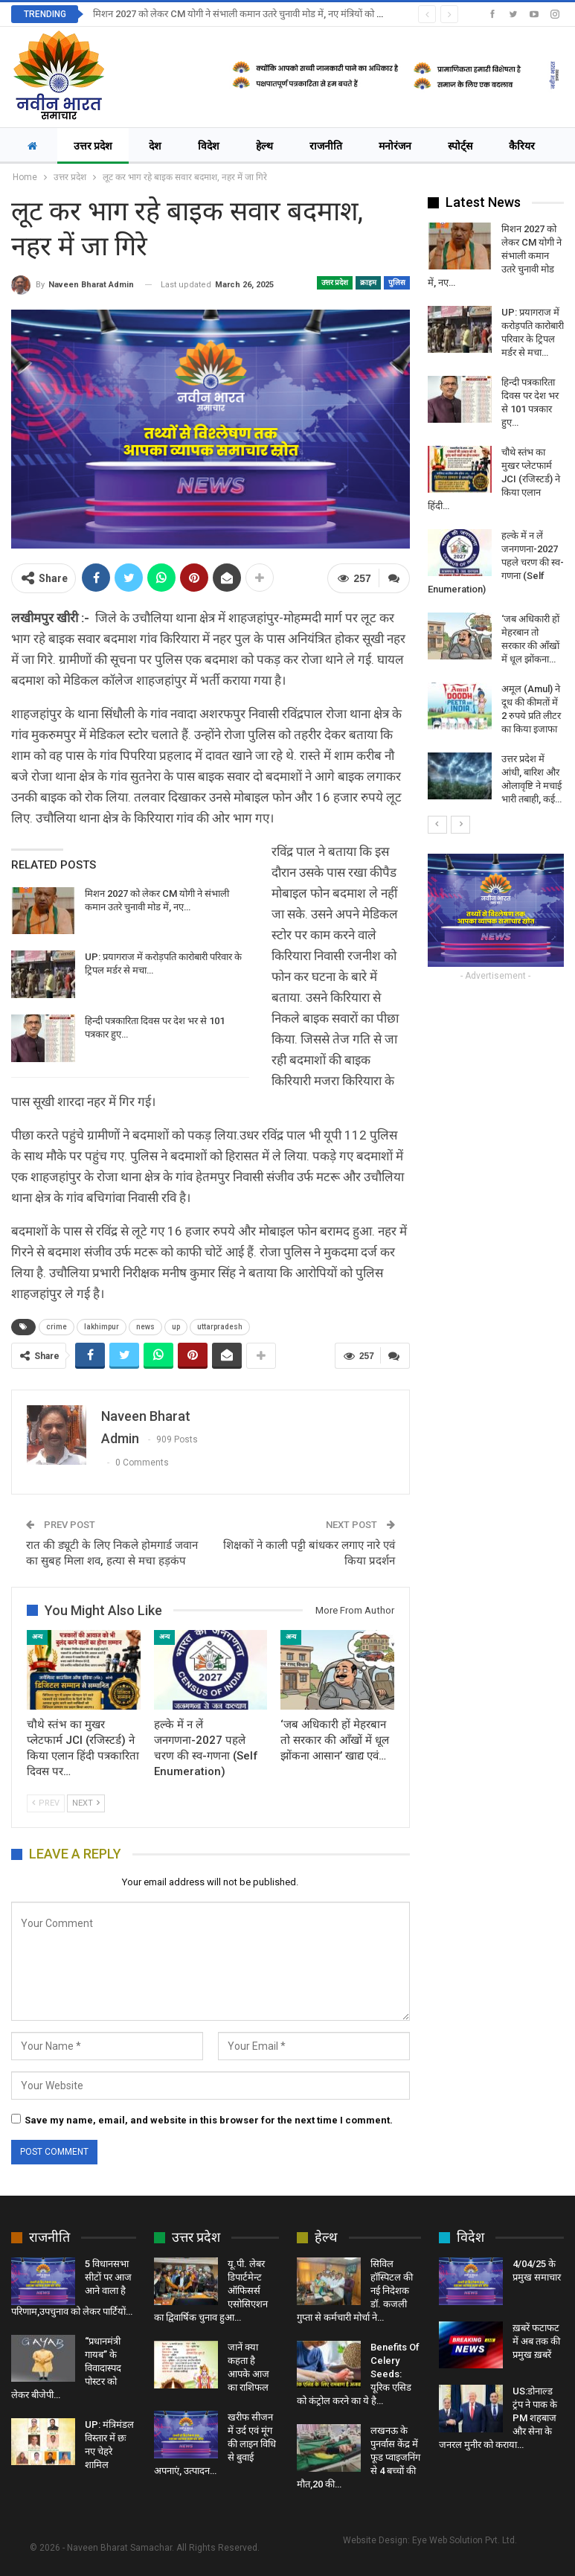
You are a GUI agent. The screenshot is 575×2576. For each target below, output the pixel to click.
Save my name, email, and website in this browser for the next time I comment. (209, 2120)
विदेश (208, 146)
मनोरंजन (395, 146)
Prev (46, 1803)
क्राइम (368, 282)
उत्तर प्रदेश (93, 146)
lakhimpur (101, 1327)
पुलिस (396, 282)
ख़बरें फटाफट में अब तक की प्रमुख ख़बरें (536, 2341)
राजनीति (325, 146)
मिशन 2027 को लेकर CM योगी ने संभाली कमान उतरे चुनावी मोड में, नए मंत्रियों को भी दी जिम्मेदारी (261, 13)
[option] (496, 514)
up (176, 1327)
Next (86, 1803)
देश (155, 146)
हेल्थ (264, 146)
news (145, 1327)
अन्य (37, 1636)
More (463, 146)
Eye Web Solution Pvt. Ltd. (464, 2540)
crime (56, 1327)
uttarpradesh (219, 1327)
